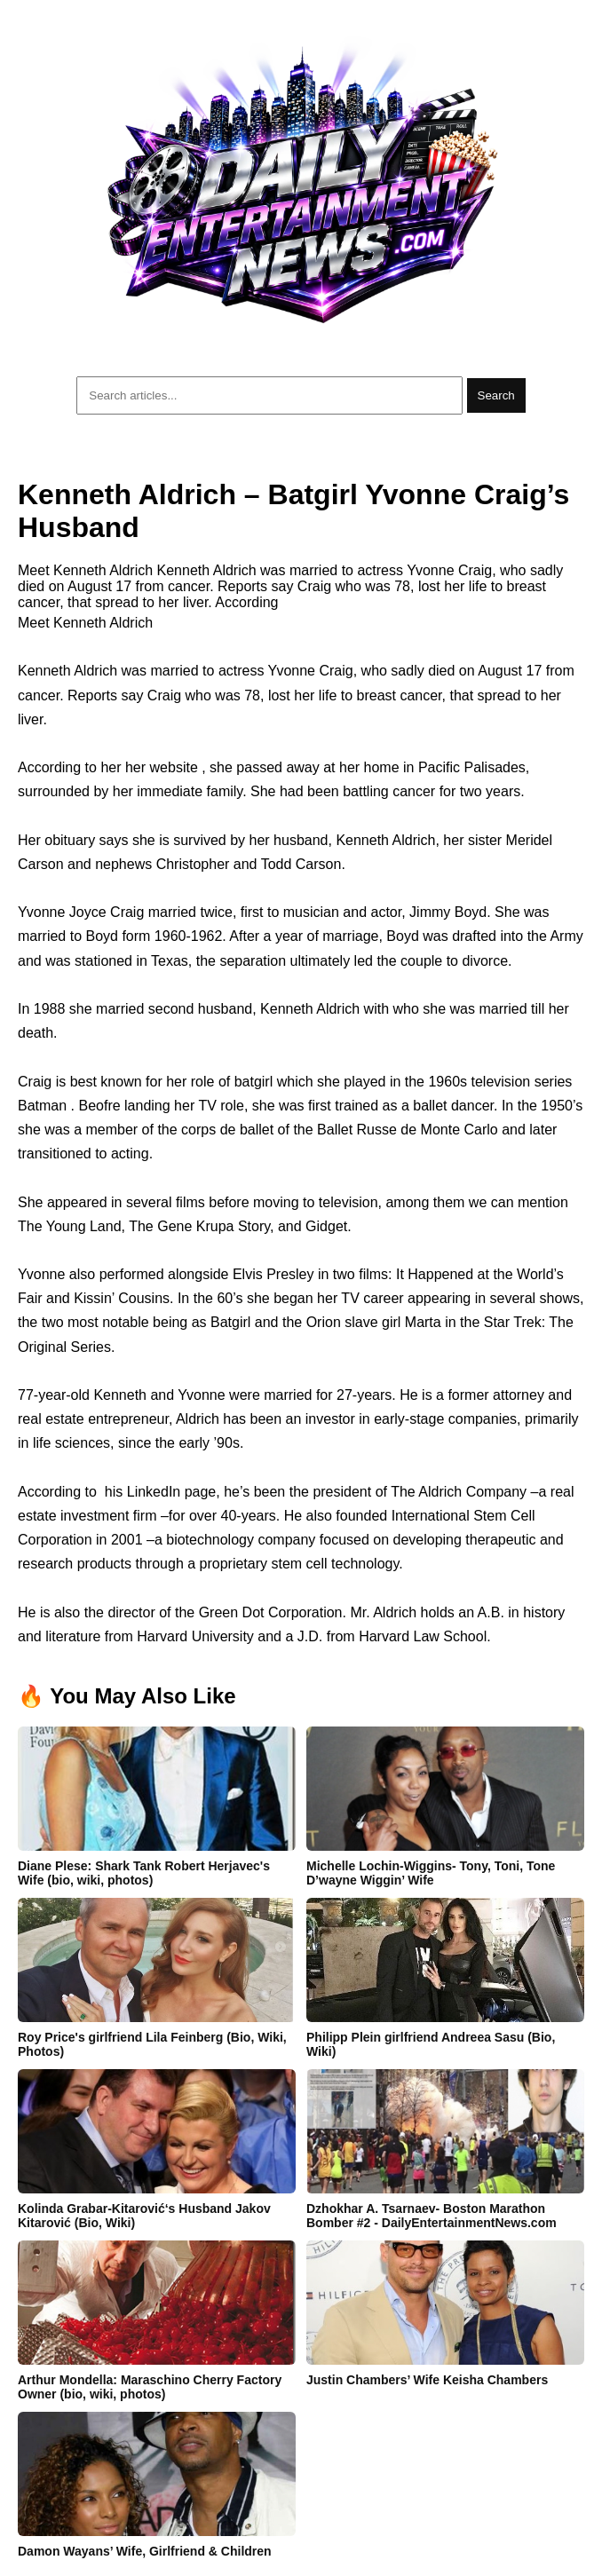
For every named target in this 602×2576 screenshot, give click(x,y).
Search (496, 395)
